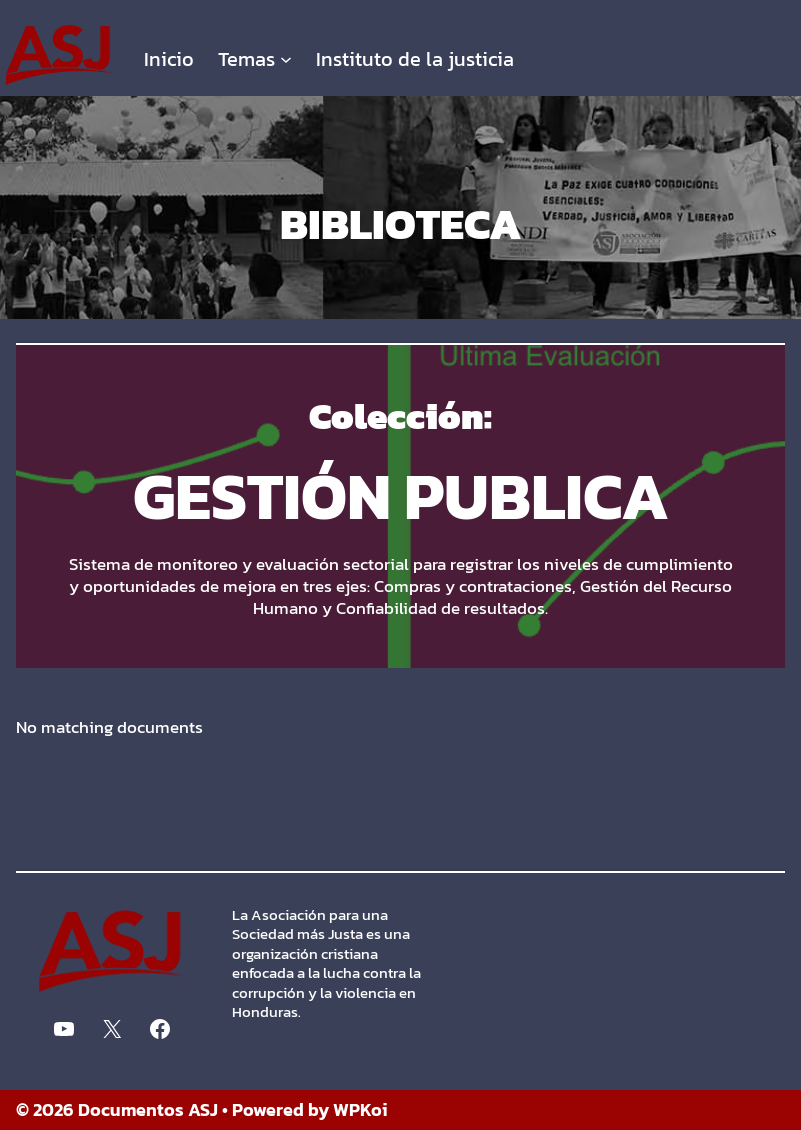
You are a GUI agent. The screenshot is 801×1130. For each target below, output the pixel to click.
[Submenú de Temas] (286, 59)
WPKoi (360, 1109)
